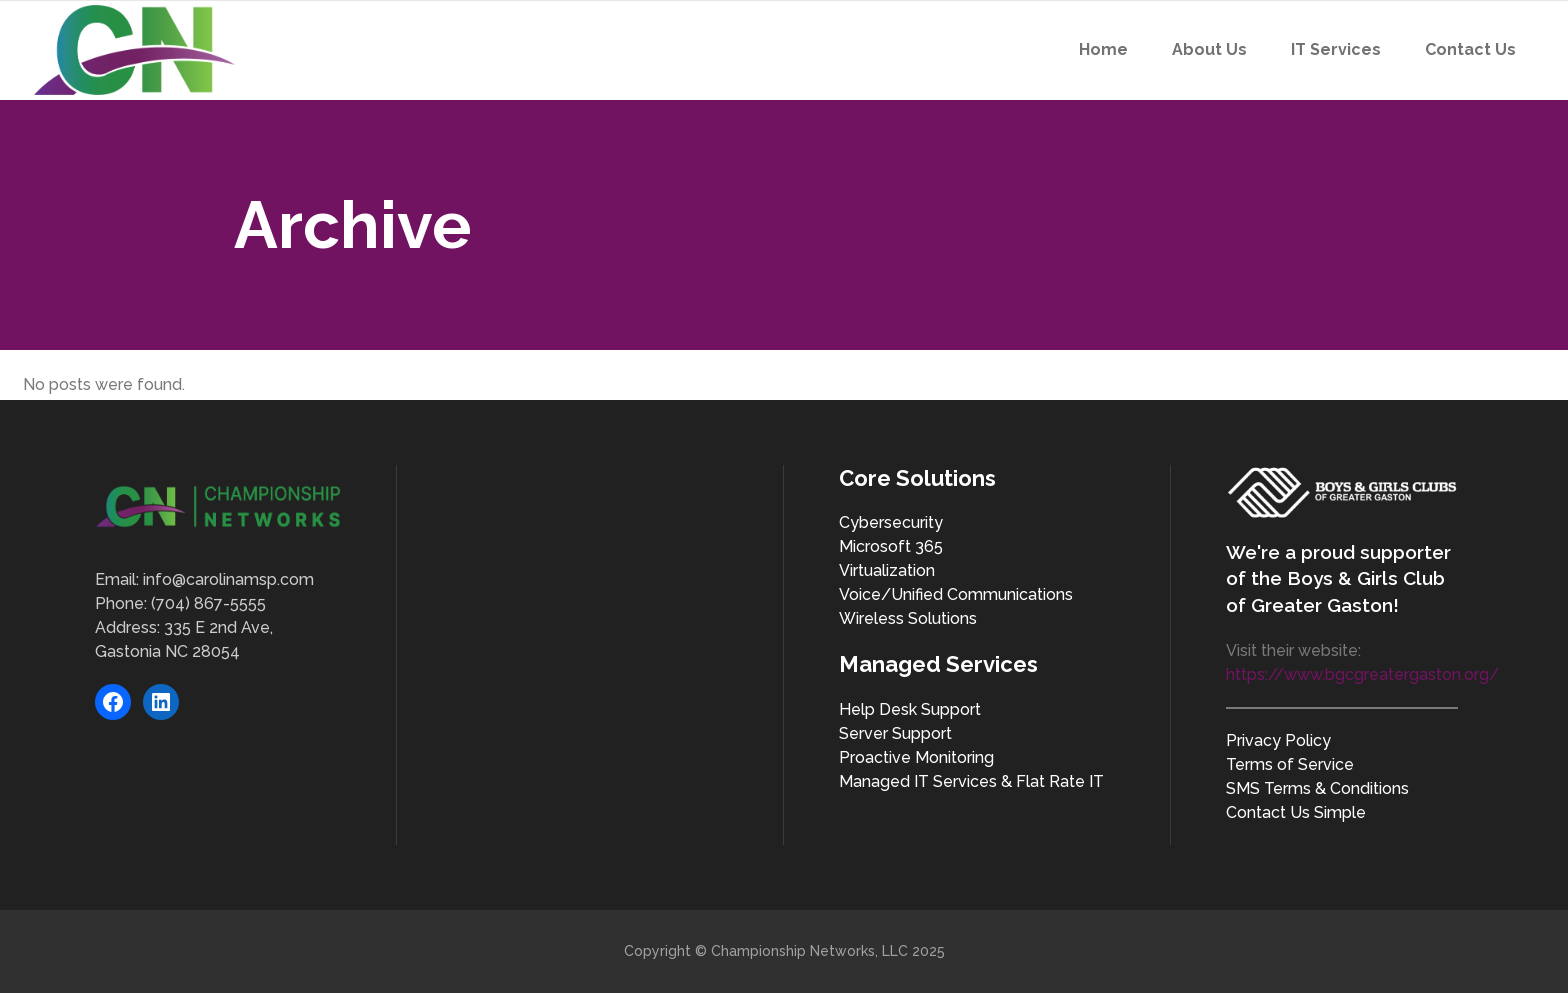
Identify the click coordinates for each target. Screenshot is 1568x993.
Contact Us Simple (1296, 812)
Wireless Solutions (908, 618)
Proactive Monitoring (916, 757)
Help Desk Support (910, 709)
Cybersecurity (891, 522)
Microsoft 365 (891, 546)
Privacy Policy (1278, 740)
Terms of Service (1290, 764)
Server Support (895, 733)
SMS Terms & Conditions (1317, 788)
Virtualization (887, 570)
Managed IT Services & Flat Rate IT (971, 781)
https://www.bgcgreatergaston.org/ (1362, 674)
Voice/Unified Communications (956, 594)
